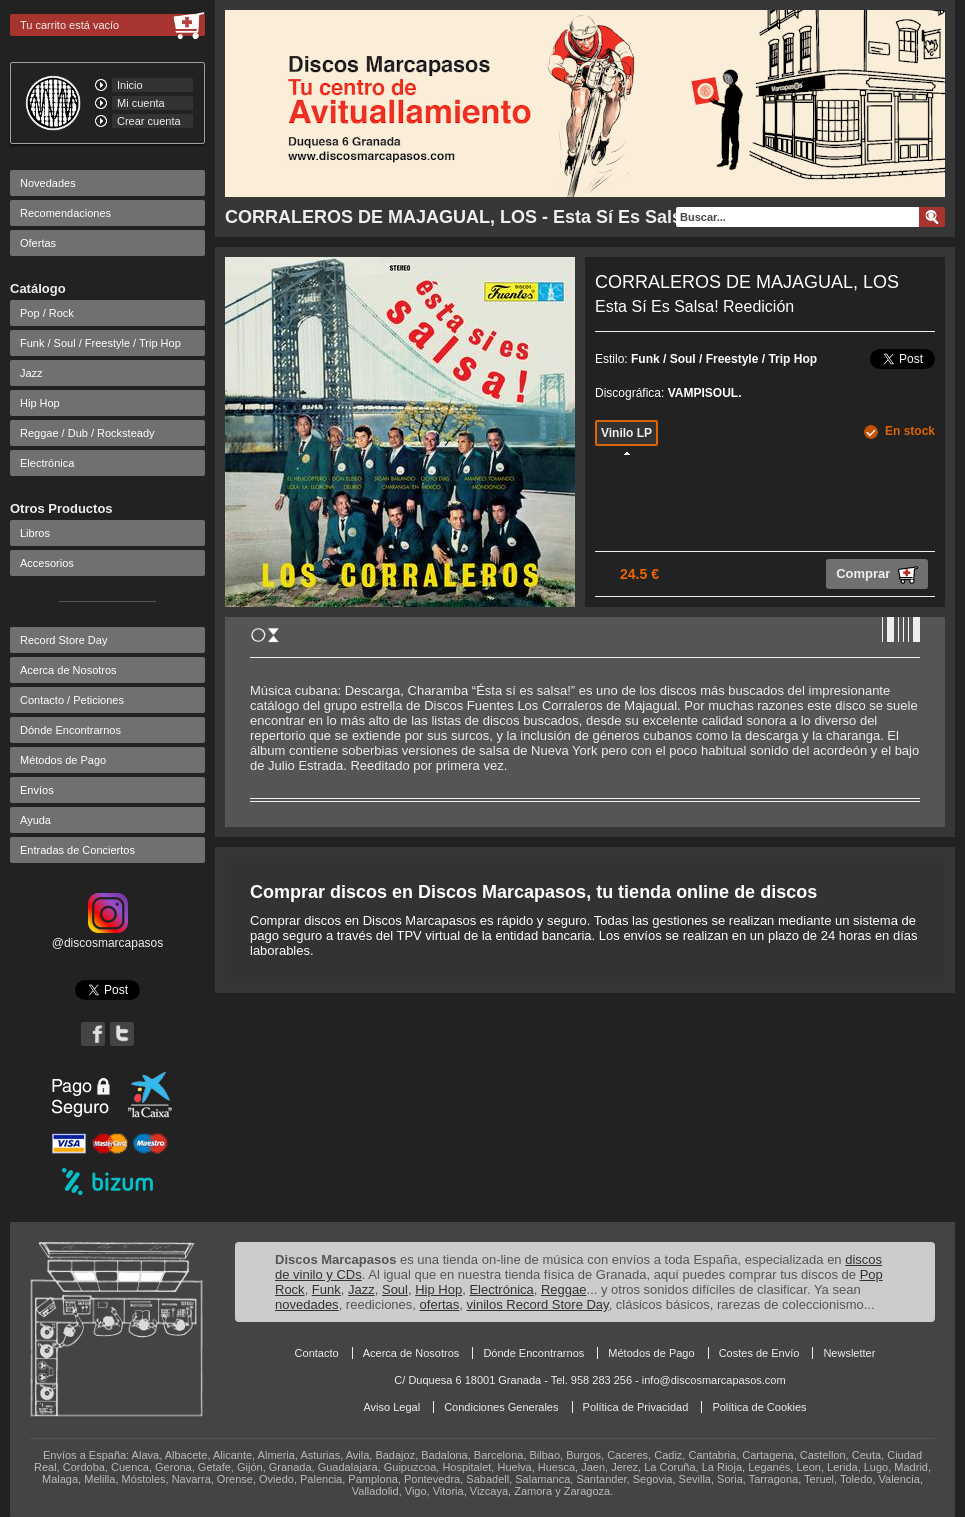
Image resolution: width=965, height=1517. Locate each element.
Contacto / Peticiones (72, 700)
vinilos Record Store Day (538, 1304)
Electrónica (47, 463)
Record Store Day (63, 640)
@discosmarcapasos (108, 936)
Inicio (130, 85)
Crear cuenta (149, 121)
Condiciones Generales (501, 1407)
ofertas (440, 1304)
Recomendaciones (65, 213)
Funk (326, 1289)
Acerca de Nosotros (68, 670)
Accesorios (47, 563)
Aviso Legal (391, 1407)
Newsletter (849, 1353)
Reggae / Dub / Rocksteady (87, 433)
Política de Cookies (759, 1407)
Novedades (48, 183)
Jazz (31, 373)
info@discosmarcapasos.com (714, 1380)
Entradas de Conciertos (77, 850)
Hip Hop (40, 403)
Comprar (877, 575)
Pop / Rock (47, 313)
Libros (35, 533)
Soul (395, 1289)
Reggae (564, 1289)
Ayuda (35, 820)
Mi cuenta (141, 103)
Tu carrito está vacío (69, 25)
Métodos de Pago (63, 760)
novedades (307, 1304)
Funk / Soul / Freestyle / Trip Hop (100, 343)
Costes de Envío (759, 1353)
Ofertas (38, 243)
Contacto (317, 1353)
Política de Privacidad (636, 1407)
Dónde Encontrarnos (70, 730)
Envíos (37, 790)
